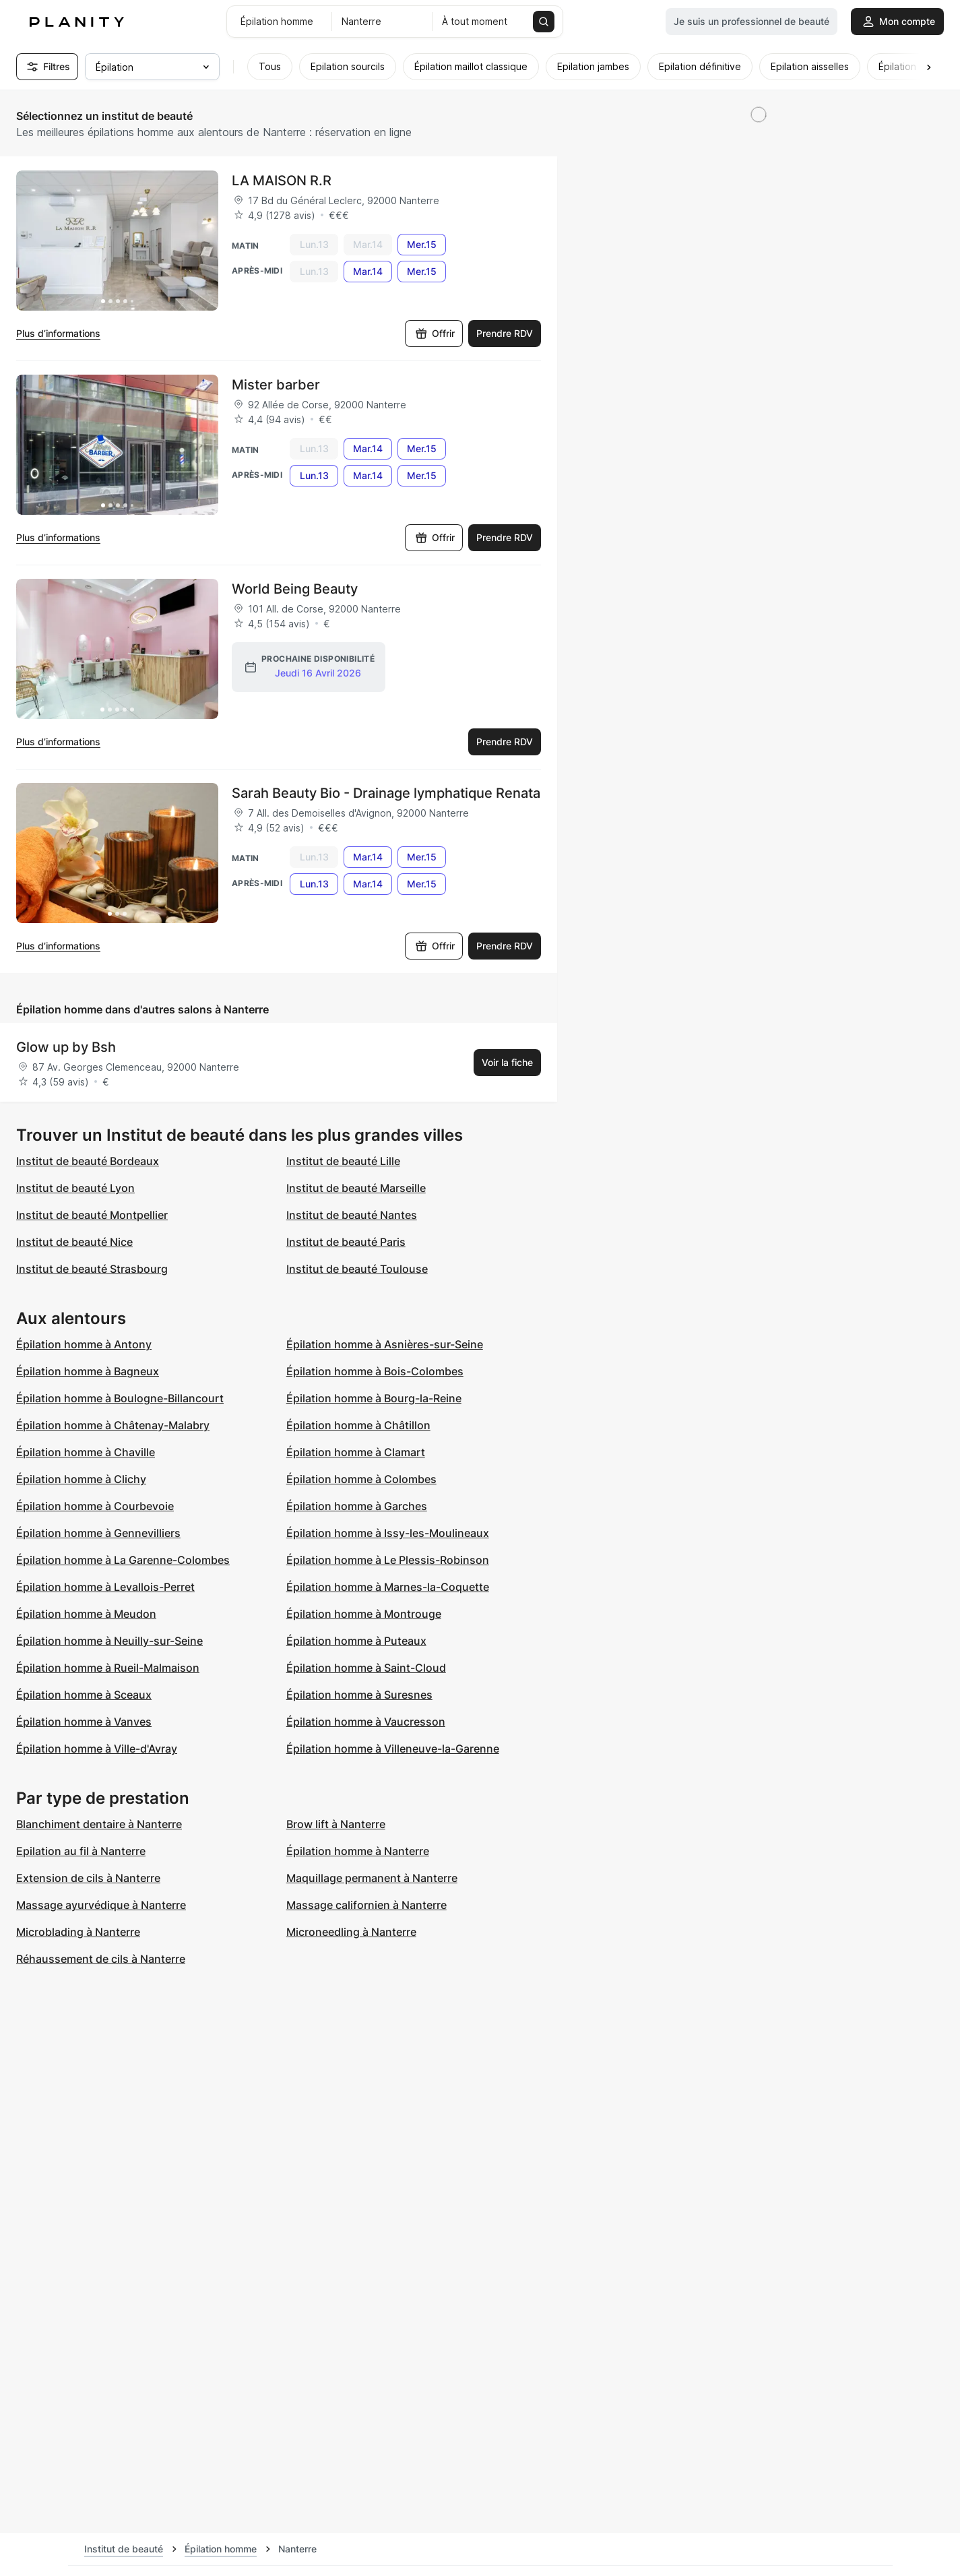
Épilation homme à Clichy (81, 1479)
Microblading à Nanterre (78, 1932)
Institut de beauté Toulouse (357, 1269)
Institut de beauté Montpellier (92, 1215)
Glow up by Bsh (66, 1047)
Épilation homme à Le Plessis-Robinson (387, 1560)
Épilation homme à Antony (84, 1344)
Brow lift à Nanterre (335, 1824)
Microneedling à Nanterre (351, 1932)
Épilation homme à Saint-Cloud (366, 1667)
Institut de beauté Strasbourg (92, 1269)
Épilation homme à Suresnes (359, 1694)
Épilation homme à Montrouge (363, 1614)
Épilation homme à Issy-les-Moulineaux (387, 1533)
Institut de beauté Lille (343, 1161)
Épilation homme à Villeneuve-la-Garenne (392, 1748)
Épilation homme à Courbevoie (95, 1506)
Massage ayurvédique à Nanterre (101, 1905)
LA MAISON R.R (281, 180)
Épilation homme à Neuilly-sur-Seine (109, 1640)
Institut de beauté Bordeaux (87, 1161)
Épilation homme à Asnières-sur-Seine (384, 1344)
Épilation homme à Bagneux (87, 1371)
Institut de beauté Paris (346, 1242)
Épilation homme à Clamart (355, 1452)
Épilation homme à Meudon (86, 1614)
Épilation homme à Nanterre (357, 1851)
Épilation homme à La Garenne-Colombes (123, 1560)
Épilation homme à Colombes (361, 1479)
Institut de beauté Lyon (75, 1188)
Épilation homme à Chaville (85, 1452)
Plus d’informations (58, 333)
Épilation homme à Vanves (84, 1721)
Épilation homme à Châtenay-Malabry (113, 1425)
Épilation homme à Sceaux (84, 1694)
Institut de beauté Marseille (356, 1188)
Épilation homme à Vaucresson (365, 1721)
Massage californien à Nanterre (366, 1905)
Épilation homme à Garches (356, 1506)
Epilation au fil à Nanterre (81, 1851)
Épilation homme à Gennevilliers (98, 1533)
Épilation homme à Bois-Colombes (374, 1371)
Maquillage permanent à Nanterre (371, 1878)
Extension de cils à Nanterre (88, 1878)
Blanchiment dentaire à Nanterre (99, 1824)
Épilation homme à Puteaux (356, 1640)
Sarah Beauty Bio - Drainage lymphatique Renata (386, 793)
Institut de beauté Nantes (351, 1215)
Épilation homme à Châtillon (358, 1425)
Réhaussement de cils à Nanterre (100, 1959)
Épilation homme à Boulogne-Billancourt (120, 1398)
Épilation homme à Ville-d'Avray (96, 1748)
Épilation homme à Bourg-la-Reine (373, 1398)
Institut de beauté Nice (74, 1242)
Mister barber (276, 385)
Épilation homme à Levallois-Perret (105, 1587)
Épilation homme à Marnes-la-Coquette (387, 1587)
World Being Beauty (295, 589)
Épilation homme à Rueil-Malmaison (107, 1667)
